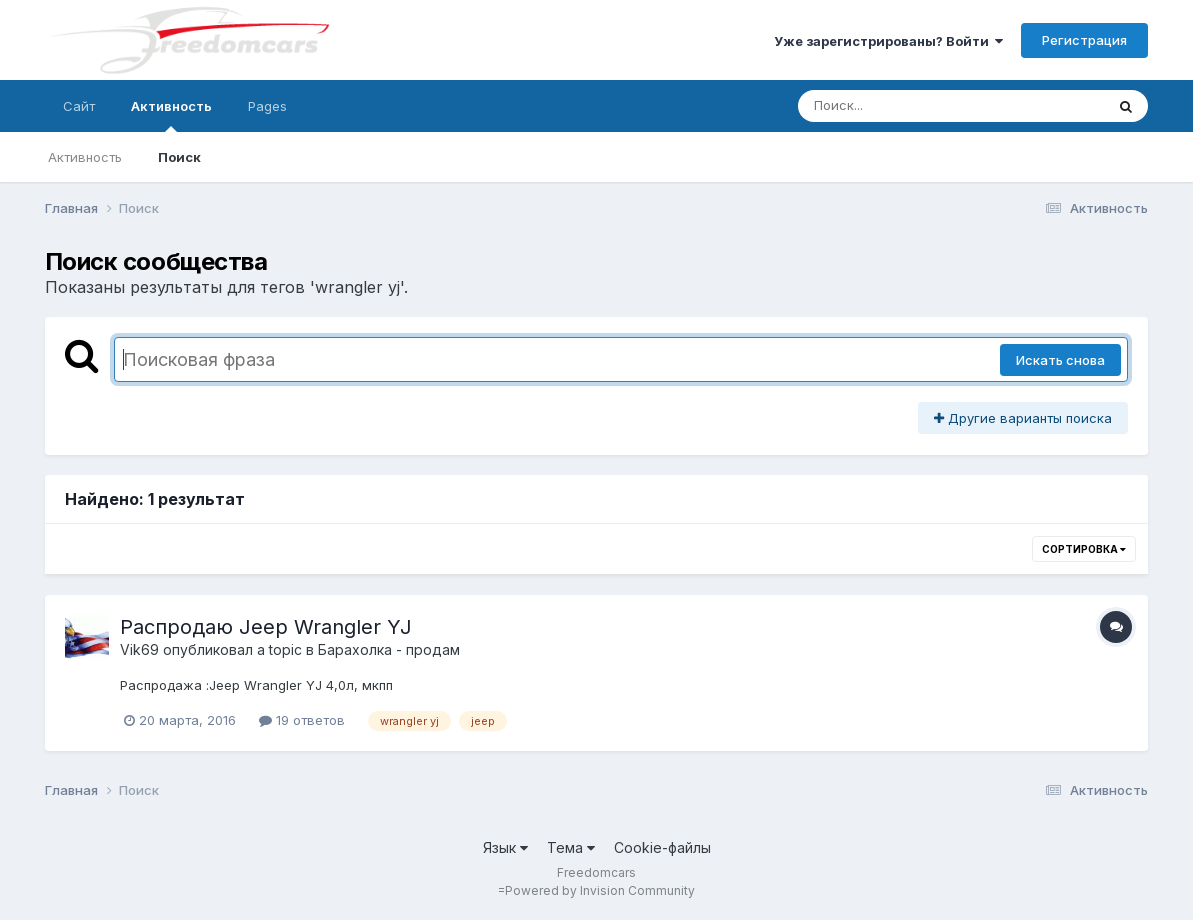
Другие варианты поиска (1023, 418)
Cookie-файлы (662, 847)
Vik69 (139, 649)
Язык (505, 847)
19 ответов (302, 720)
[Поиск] (913, 106)
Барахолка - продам (389, 649)
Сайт (79, 106)
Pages (267, 106)
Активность (171, 115)
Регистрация (1084, 40)
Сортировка (1084, 549)
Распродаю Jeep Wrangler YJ (266, 627)
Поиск (179, 157)
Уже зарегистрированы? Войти (888, 41)
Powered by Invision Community (600, 890)
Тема (571, 847)
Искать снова (1060, 360)
